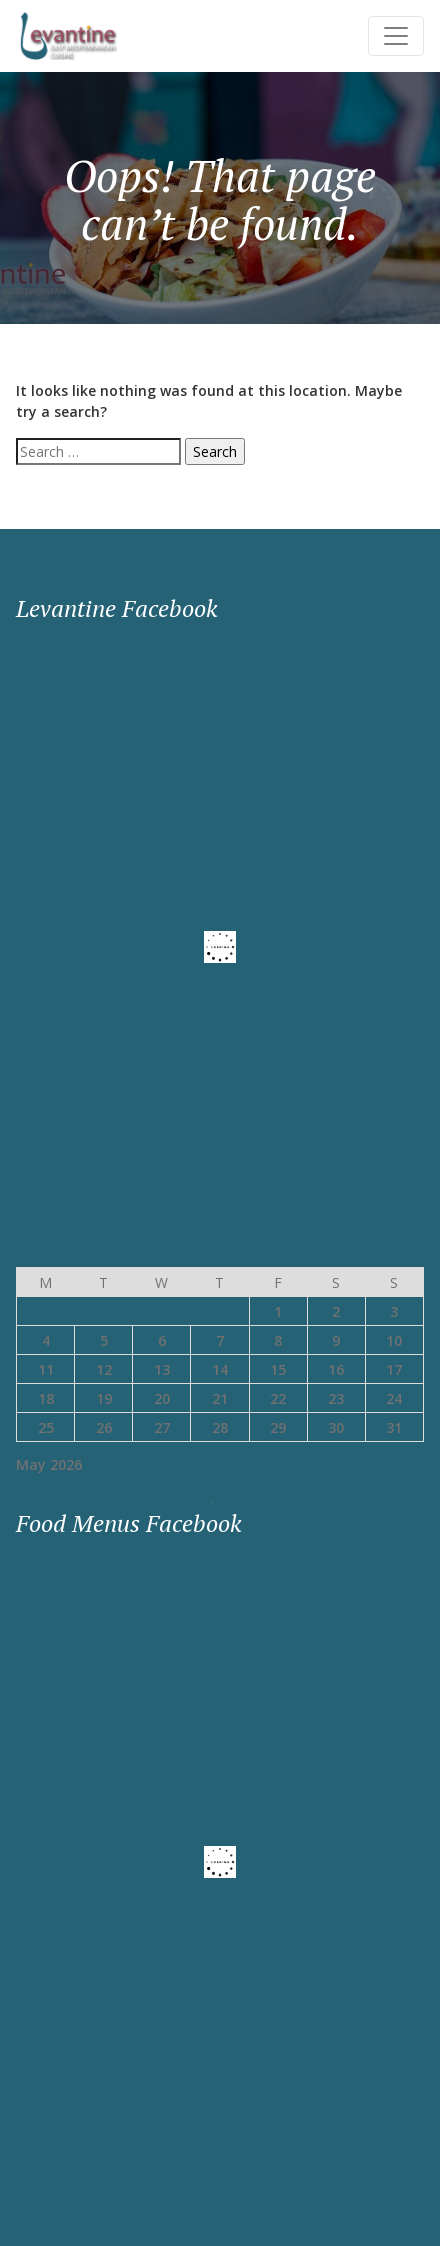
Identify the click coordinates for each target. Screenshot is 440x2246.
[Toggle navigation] (396, 36)
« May (212, 1502)
